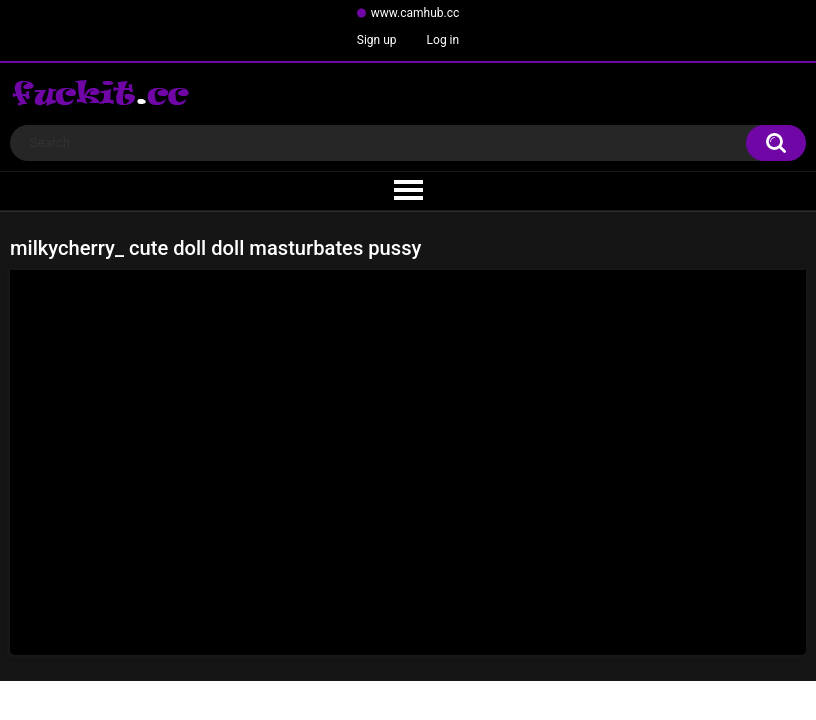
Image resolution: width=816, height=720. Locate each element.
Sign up (377, 40)
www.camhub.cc (415, 13)
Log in (443, 40)
